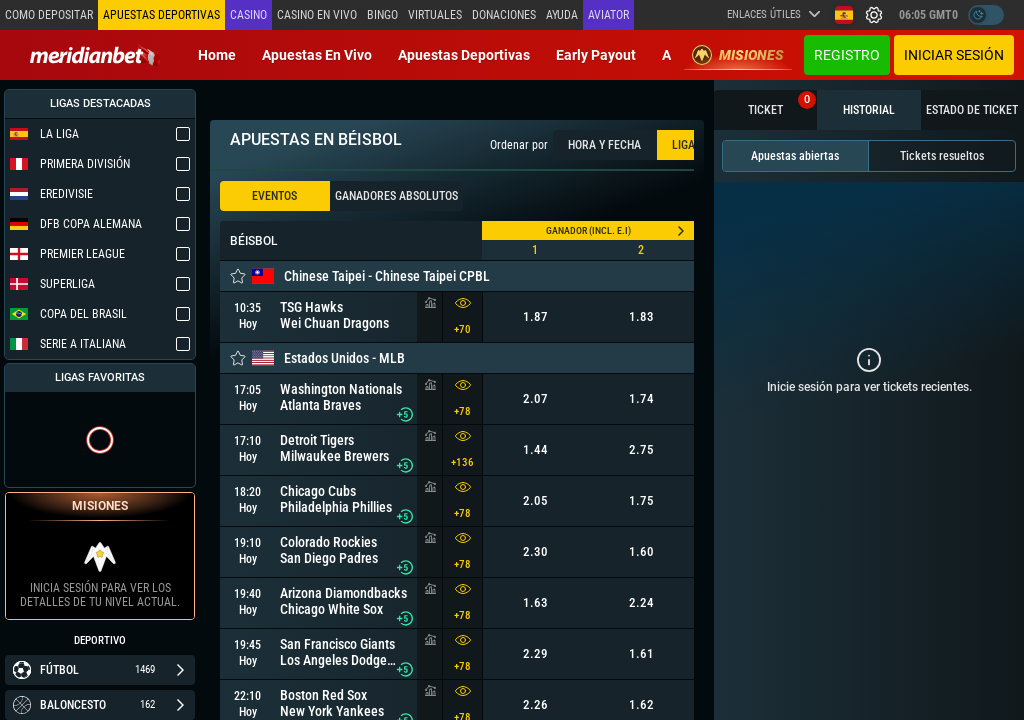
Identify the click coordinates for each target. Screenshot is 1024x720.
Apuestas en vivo (317, 55)
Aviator (608, 15)
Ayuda (562, 15)
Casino (248, 15)
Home (217, 55)
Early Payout (596, 55)
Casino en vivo (317, 15)
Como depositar (49, 15)
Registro (847, 55)
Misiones (738, 55)
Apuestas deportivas (464, 55)
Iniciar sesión (954, 55)
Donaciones (504, 15)
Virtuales (435, 15)
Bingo (382, 15)
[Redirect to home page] (95, 55)
